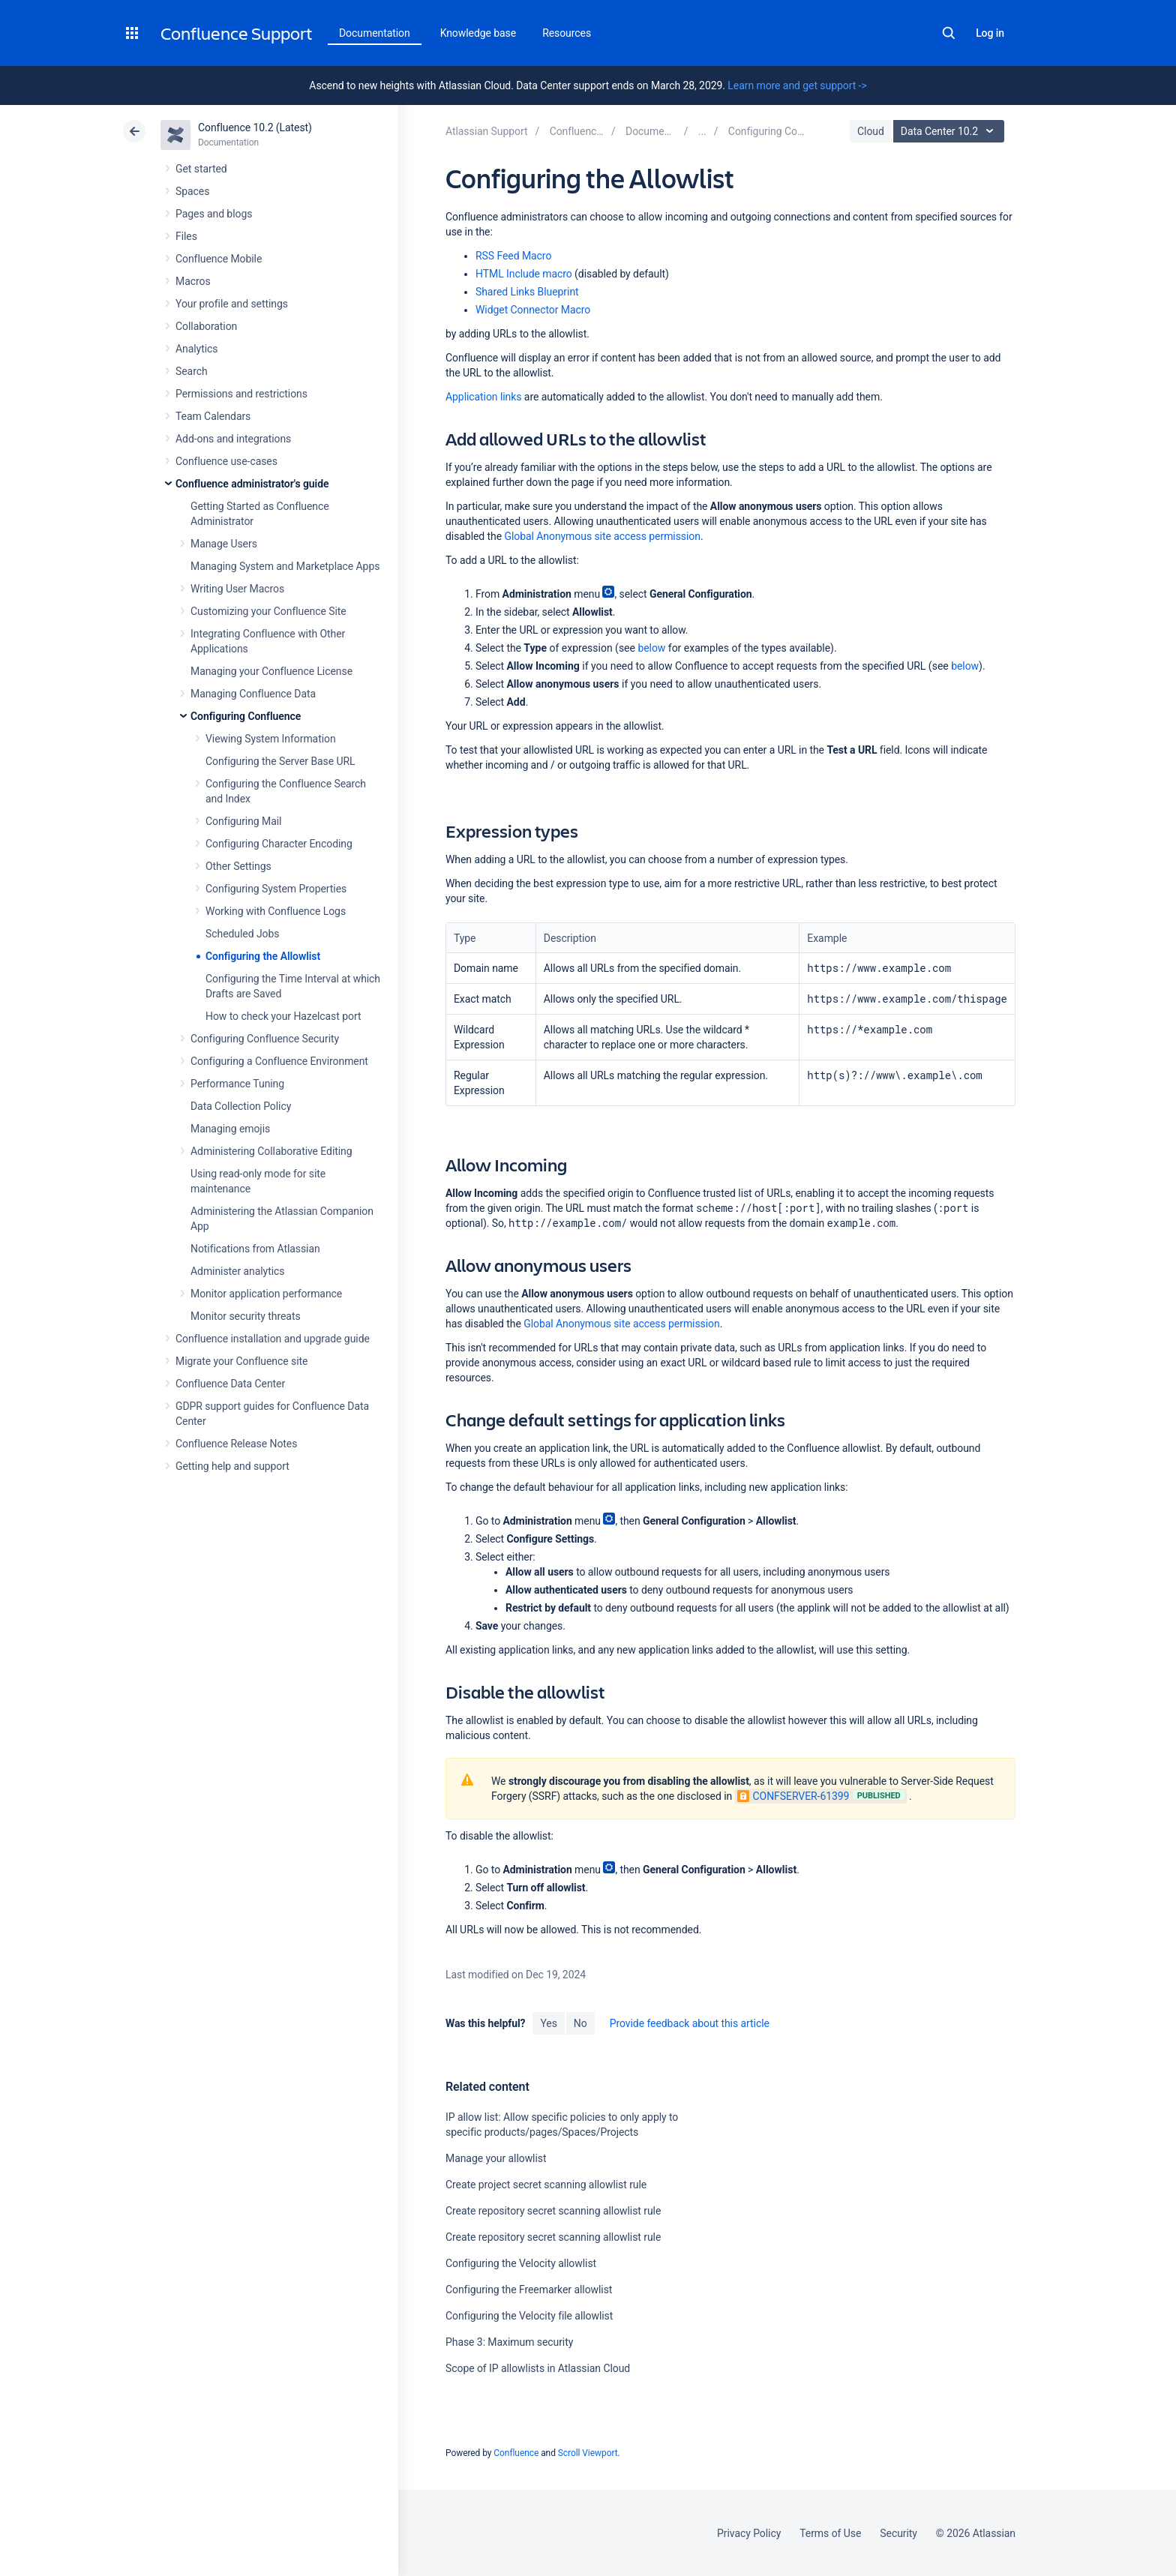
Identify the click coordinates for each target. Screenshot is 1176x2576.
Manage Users (223, 544)
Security (898, 2533)
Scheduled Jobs (242, 934)
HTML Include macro (524, 274)
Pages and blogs (214, 214)
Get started (201, 169)
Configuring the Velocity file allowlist (529, 2316)
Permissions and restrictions (242, 394)
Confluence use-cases (227, 461)
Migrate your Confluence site (242, 1361)
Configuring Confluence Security (264, 1039)
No (580, 2023)
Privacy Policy (749, 2533)
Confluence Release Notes (236, 1444)
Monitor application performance (266, 1294)
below (651, 648)
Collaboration (206, 326)
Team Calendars (213, 416)
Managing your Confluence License (271, 671)
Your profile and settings (232, 304)
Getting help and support (233, 1466)
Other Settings (239, 866)
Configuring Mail (243, 821)
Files (186, 236)
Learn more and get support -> (797, 85)
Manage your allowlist (496, 2158)
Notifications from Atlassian (255, 1249)
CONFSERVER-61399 (793, 1796)
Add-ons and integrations (233, 439)
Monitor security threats (245, 1316)
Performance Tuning (237, 1084)
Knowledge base (478, 33)
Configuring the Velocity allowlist (521, 2263)
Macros (193, 281)
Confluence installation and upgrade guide (273, 1339)
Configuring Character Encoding (279, 844)
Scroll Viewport (588, 2453)
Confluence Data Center (230, 1384)
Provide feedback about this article (690, 2023)
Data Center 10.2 (950, 131)
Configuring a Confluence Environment (279, 1061)
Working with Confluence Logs (276, 911)
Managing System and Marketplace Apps (285, 566)
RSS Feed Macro (513, 256)
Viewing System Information (271, 739)
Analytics (197, 349)
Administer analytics (237, 1271)
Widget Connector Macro (533, 310)
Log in (990, 33)
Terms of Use (830, 2533)
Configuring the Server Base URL (281, 761)
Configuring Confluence (245, 716)
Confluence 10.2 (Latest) (255, 127)
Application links (483, 397)
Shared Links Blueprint (527, 292)
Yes (548, 2023)
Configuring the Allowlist (263, 956)
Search (949, 33)
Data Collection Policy (240, 1106)
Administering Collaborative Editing (271, 1151)
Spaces (192, 191)
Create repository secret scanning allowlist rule (553, 2211)
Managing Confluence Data (253, 694)
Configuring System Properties (276, 889)
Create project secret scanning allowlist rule (546, 2185)
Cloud (870, 131)
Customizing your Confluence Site (268, 611)
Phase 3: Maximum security (509, 2342)
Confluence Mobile (219, 259)
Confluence (516, 2453)
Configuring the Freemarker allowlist (529, 2290)
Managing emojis (230, 1129)
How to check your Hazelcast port (283, 1016)
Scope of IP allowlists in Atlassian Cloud (538, 2368)
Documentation (374, 33)
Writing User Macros (237, 589)
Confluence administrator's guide (252, 484)
